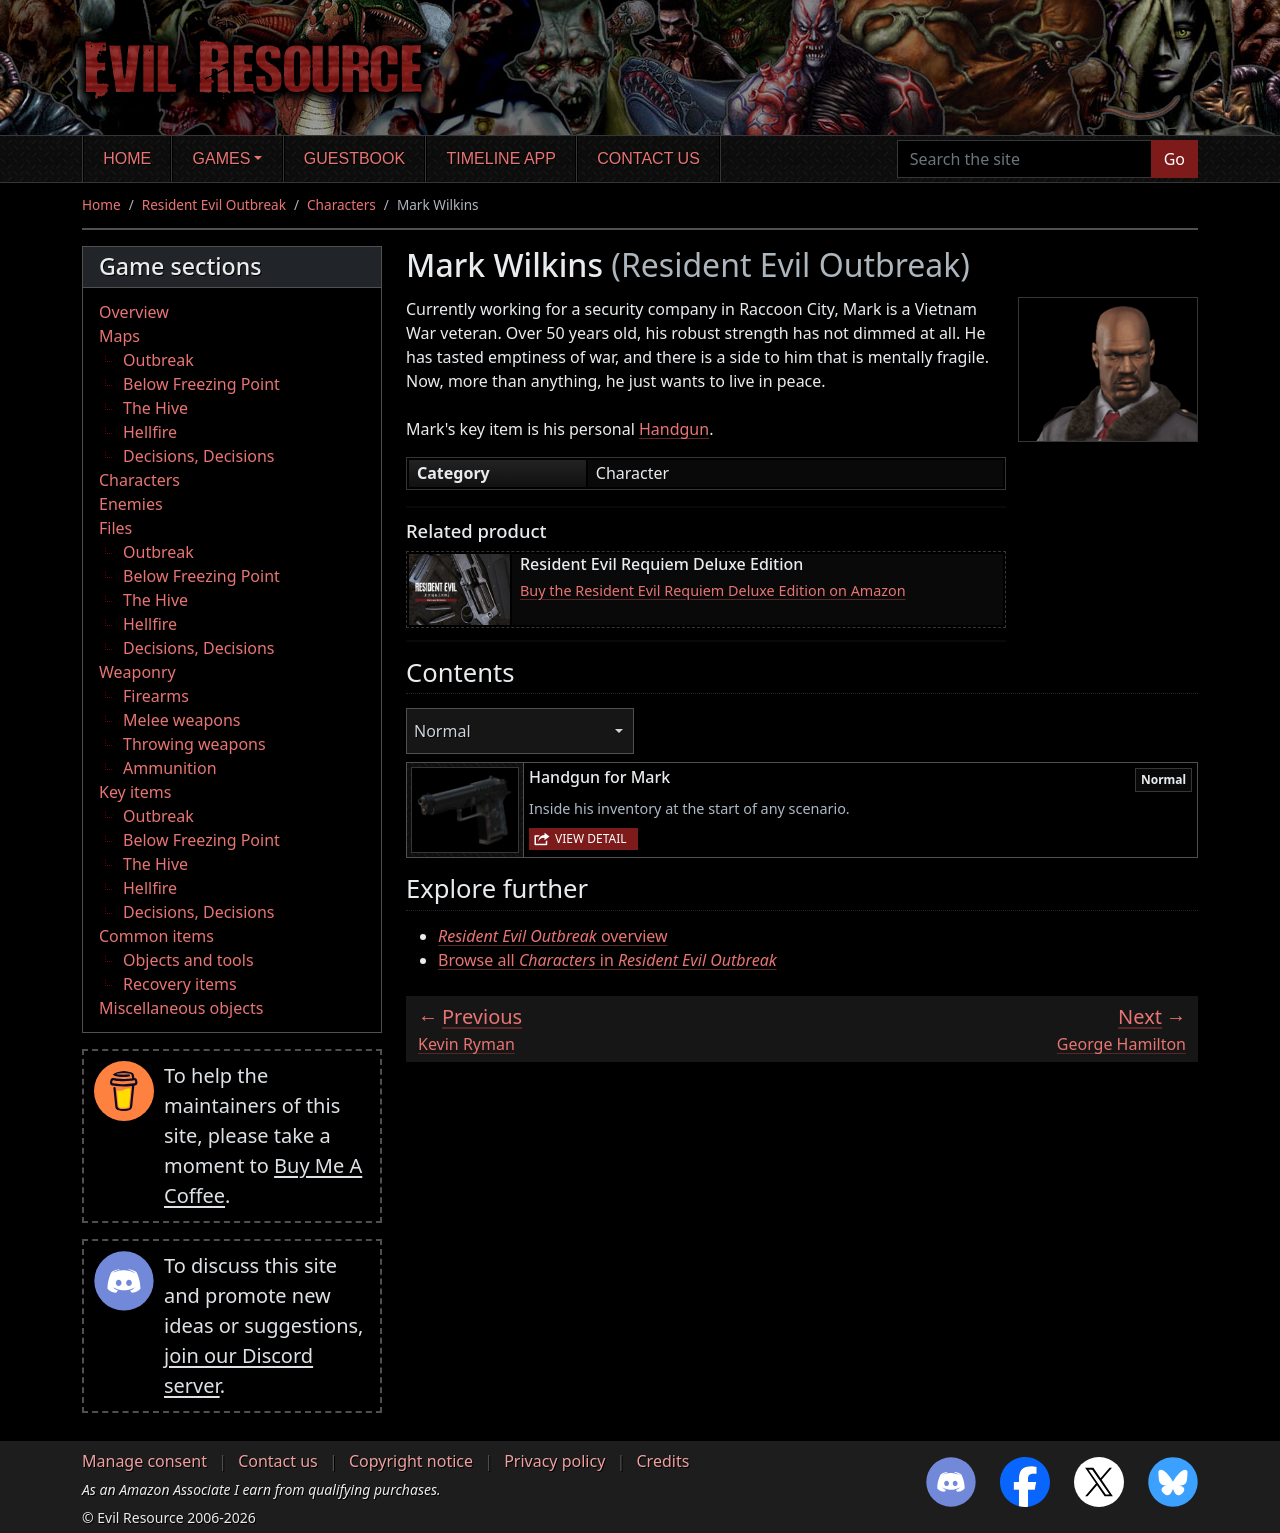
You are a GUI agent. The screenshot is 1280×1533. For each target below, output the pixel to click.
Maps (119, 336)
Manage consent (144, 1461)
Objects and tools (188, 960)
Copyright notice (411, 1461)
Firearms (156, 696)
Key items (135, 792)
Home (127, 158)
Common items (156, 936)
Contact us (648, 158)
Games (222, 158)
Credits (662, 1461)
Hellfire (150, 432)
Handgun (674, 429)
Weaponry (137, 672)
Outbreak (158, 360)
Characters (341, 204)
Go (1174, 159)
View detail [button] (591, 838)
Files (115, 528)
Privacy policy (554, 1461)
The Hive (155, 408)
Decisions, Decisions (199, 456)
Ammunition (170, 768)
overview (553, 936)
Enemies (131, 504)
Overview (134, 312)
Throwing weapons (194, 744)
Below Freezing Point (201, 384)
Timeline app (501, 158)
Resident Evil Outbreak (214, 204)
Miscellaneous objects (181, 1008)
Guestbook (354, 158)
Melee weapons (182, 720)
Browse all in (607, 960)
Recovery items (180, 984)
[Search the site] (1024, 159)
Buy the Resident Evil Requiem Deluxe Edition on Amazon (713, 590)
